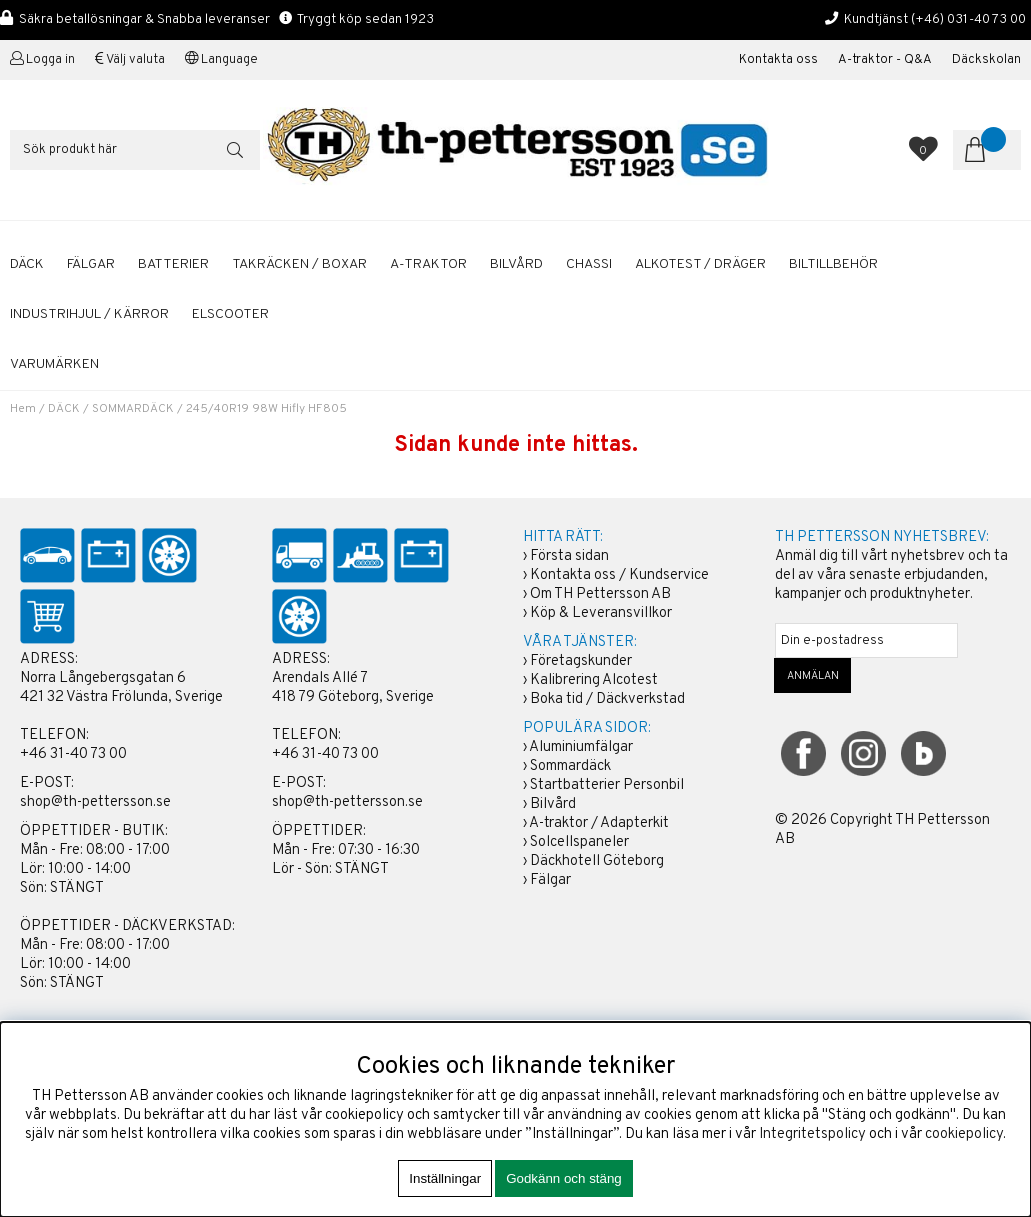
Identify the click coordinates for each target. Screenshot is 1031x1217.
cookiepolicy (964, 1134)
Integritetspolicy (812, 1134)
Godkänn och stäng (564, 1178)
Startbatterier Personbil (607, 785)
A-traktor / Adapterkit (599, 823)
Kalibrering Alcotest (594, 680)
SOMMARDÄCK (133, 409)
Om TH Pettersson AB (600, 594)
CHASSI (589, 264)
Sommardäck (570, 766)
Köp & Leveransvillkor (601, 613)
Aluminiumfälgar (581, 747)
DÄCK (27, 264)
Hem (23, 409)
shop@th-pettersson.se (95, 802)
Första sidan (569, 556)
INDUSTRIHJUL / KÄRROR (89, 314)
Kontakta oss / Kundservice (619, 575)
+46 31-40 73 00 (73, 754)
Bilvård (553, 804)
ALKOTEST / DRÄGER (700, 264)
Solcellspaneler (579, 842)
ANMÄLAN (813, 676)
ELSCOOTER (230, 314)
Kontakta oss (778, 60)
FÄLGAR (91, 264)
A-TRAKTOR (428, 264)
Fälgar (550, 880)
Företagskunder (581, 661)
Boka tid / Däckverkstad (607, 699)
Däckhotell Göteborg (597, 861)
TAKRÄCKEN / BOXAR (299, 264)
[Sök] (135, 150)
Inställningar (445, 1178)
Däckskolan (986, 60)
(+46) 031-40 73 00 (968, 19)
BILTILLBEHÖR (833, 264)
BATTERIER (173, 264)
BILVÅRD (516, 264)
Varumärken (54, 364)
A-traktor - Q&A (885, 60)
